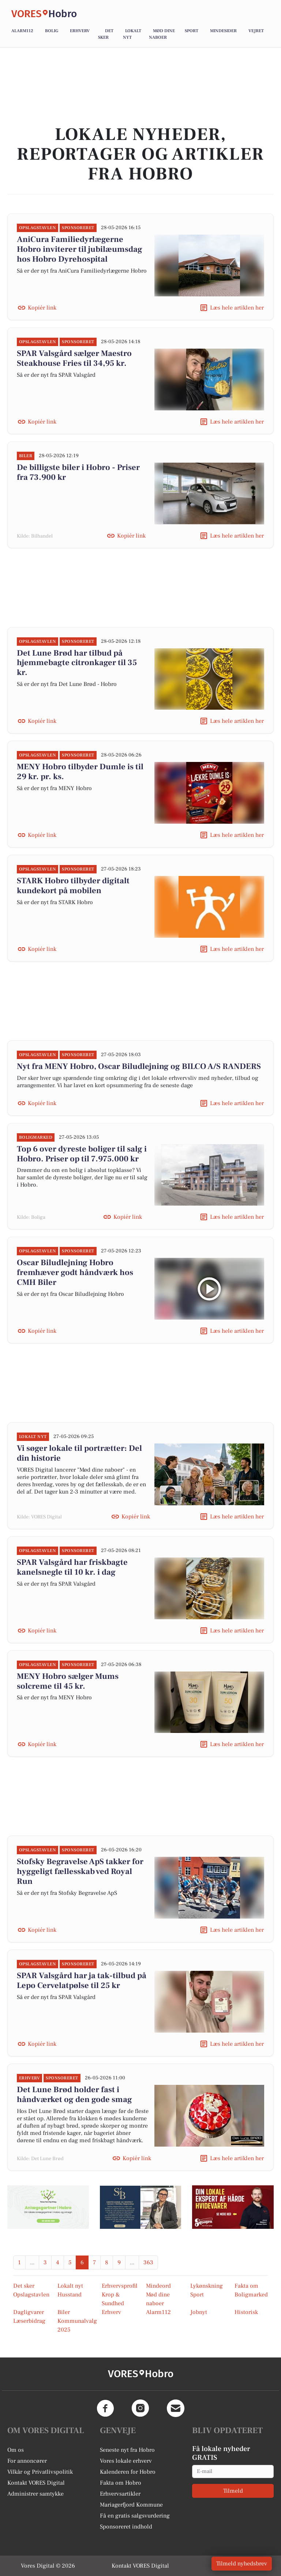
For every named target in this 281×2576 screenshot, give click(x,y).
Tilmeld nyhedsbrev (241, 2563)
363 (148, 2262)
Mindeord (158, 2285)
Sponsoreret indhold (126, 2526)
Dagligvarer (28, 2312)
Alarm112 (22, 31)
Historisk (246, 2312)
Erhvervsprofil (120, 2285)
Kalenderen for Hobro (128, 2472)
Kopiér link (42, 307)
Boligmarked (251, 2294)
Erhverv (80, 31)
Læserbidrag (29, 2321)
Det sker (23, 2285)
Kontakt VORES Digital (36, 2482)
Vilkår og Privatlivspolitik (40, 2472)
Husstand (69, 2294)
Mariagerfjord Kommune (131, 2504)
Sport (191, 31)
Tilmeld (233, 2491)
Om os (15, 2450)
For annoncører (27, 2461)
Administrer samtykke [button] (35, 2493)
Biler (63, 2312)
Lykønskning (206, 2285)
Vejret (256, 31)
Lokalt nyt (70, 2285)
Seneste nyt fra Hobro (127, 2450)
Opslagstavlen (31, 2294)
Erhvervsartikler (120, 2493)
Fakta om (246, 2285)
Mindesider (223, 31)
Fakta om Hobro (120, 2482)
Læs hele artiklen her (237, 307)
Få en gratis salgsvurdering (135, 2515)
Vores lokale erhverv (126, 2461)
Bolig (51, 31)
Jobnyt (198, 2312)
